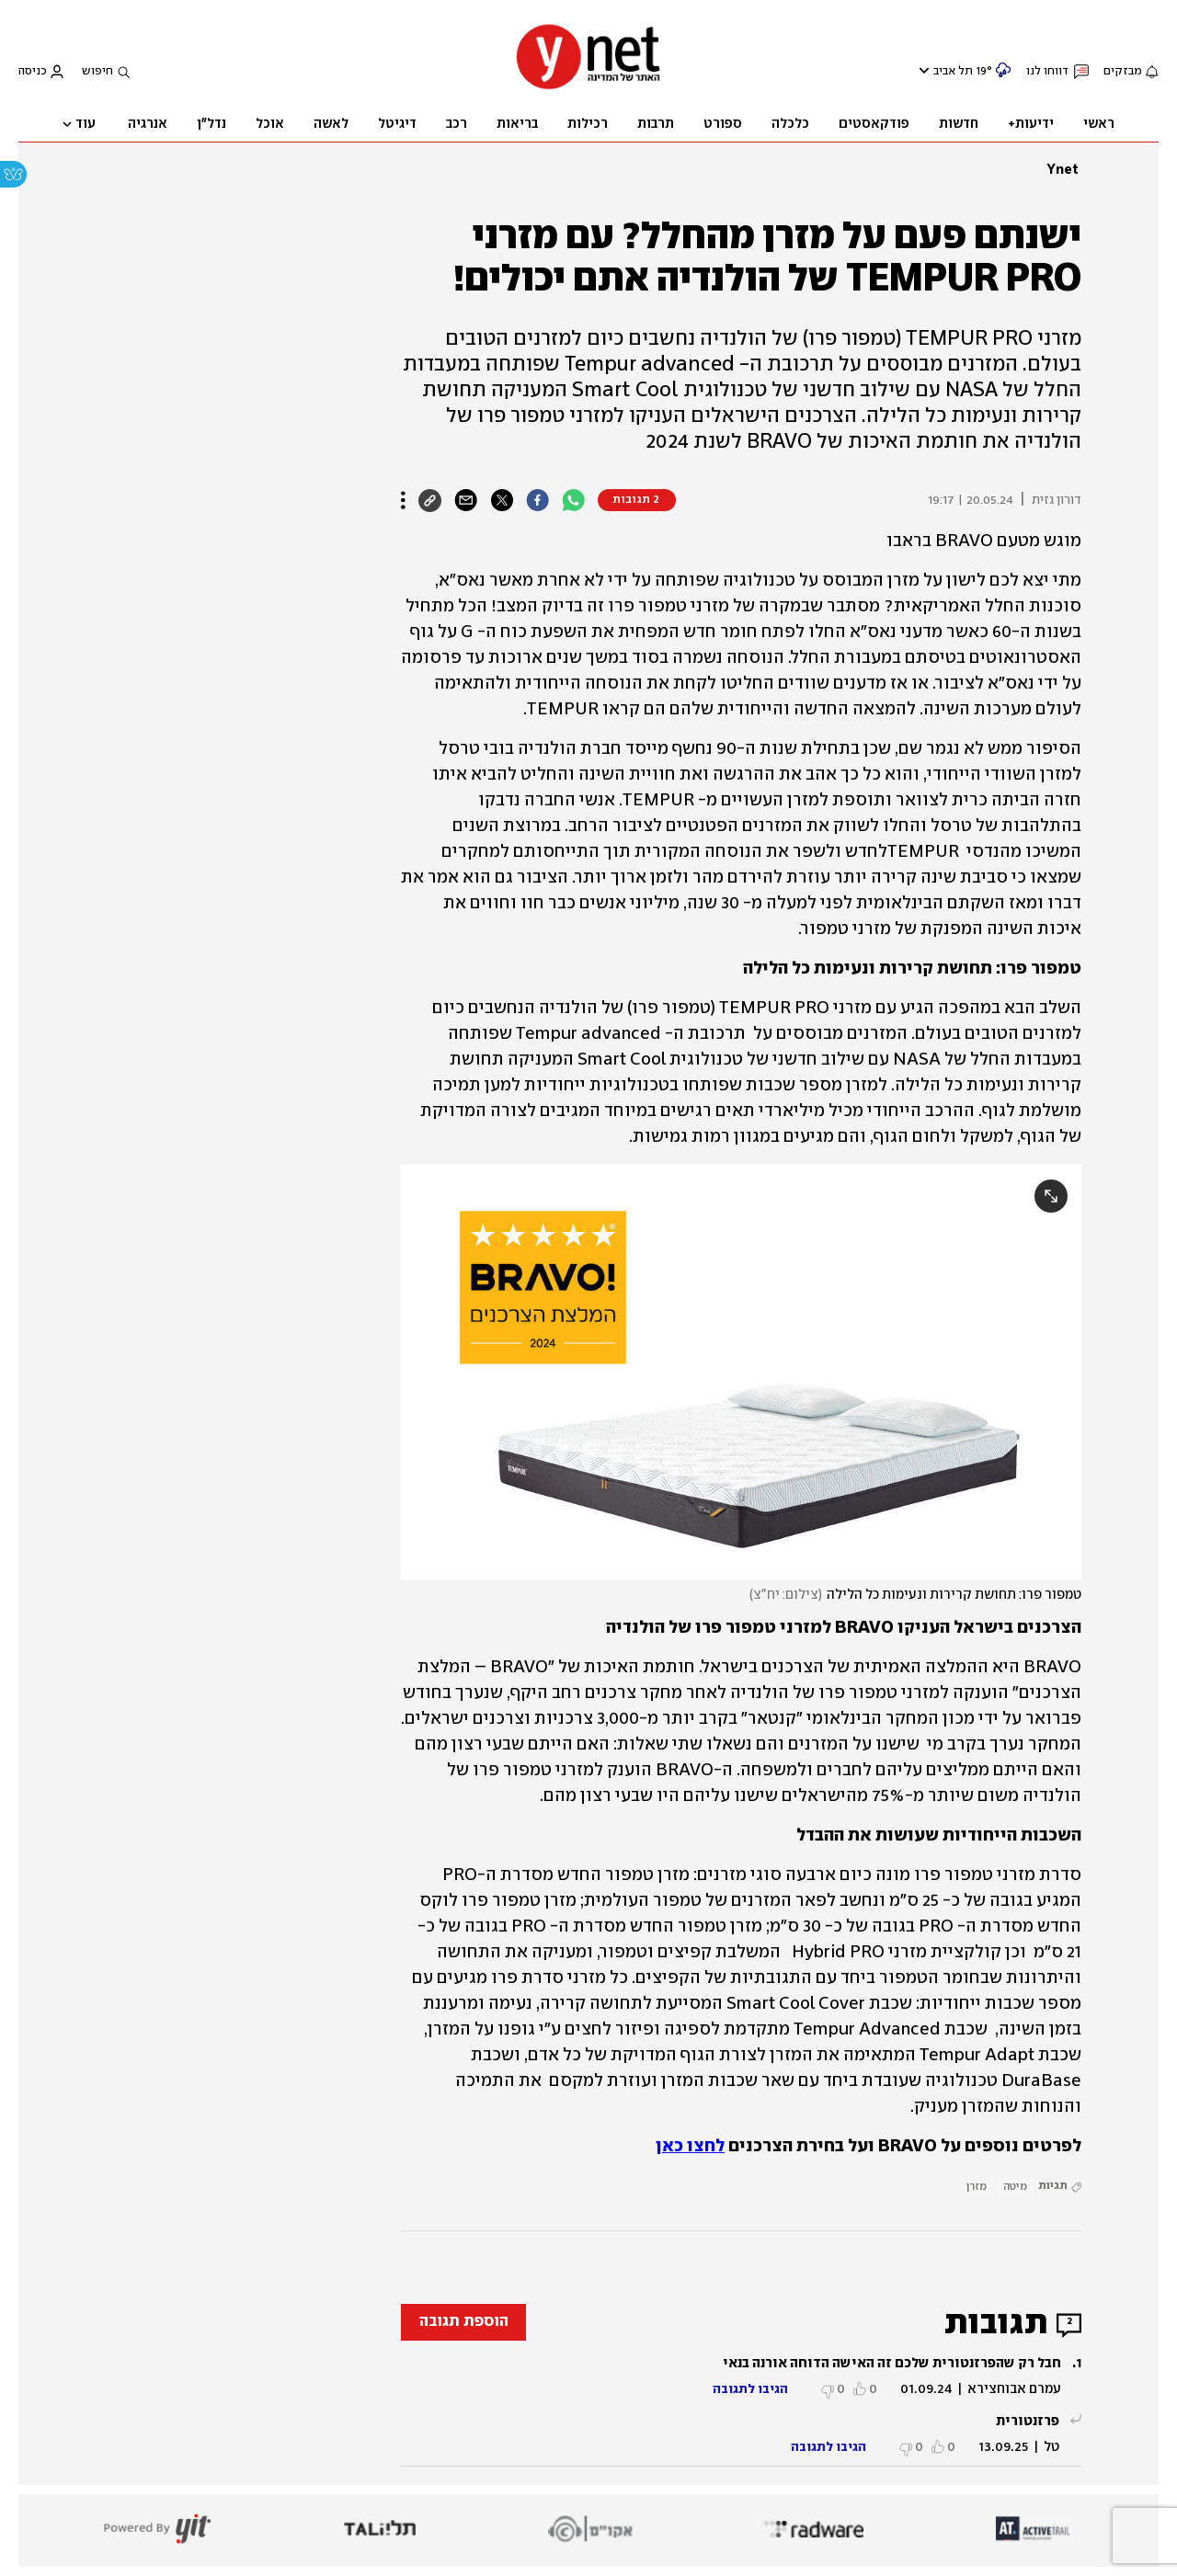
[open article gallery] (741, 1372)
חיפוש (97, 71)
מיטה (1015, 2187)
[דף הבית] (588, 88)
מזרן (976, 2187)
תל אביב (953, 71)
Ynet (1062, 170)
